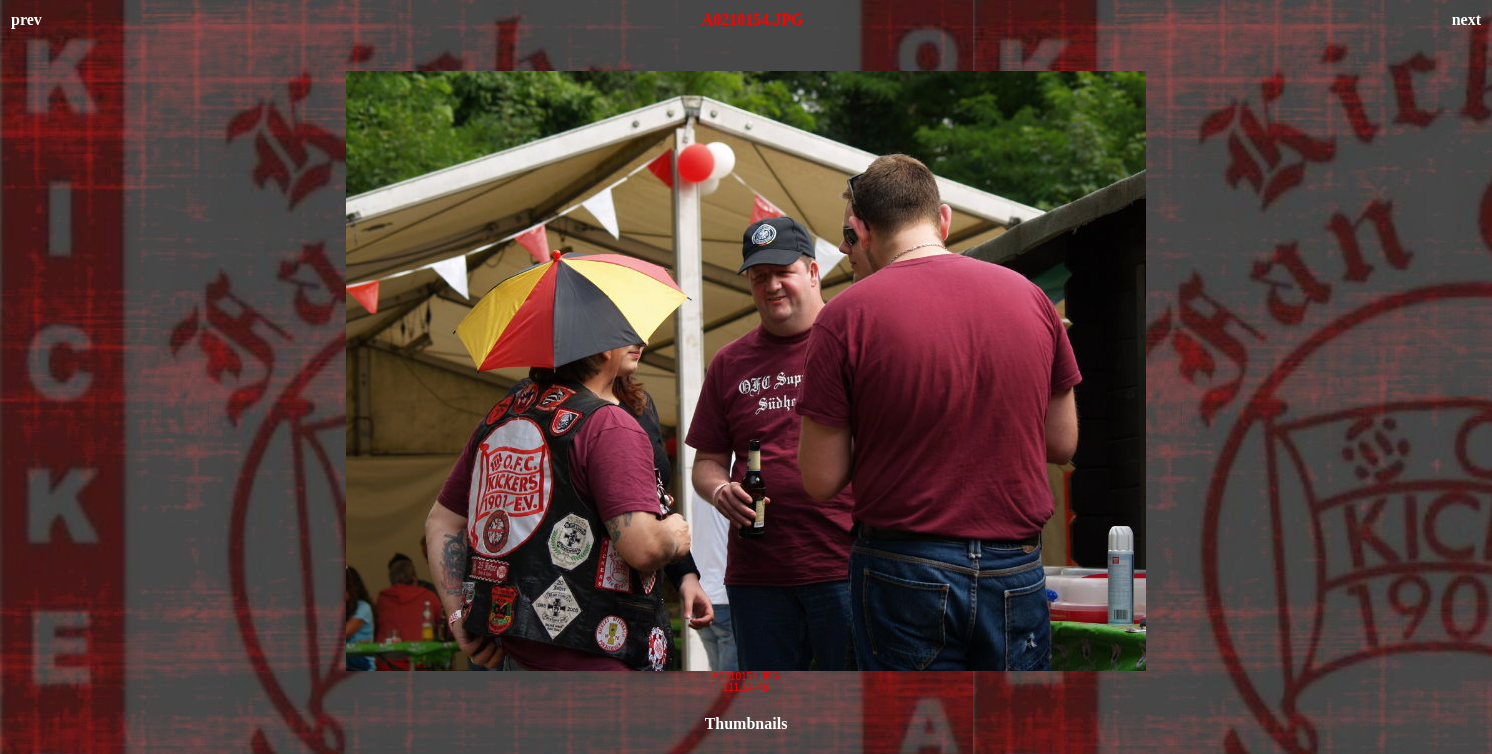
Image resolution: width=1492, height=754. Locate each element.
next (1466, 19)
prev (26, 19)
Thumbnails (746, 723)
